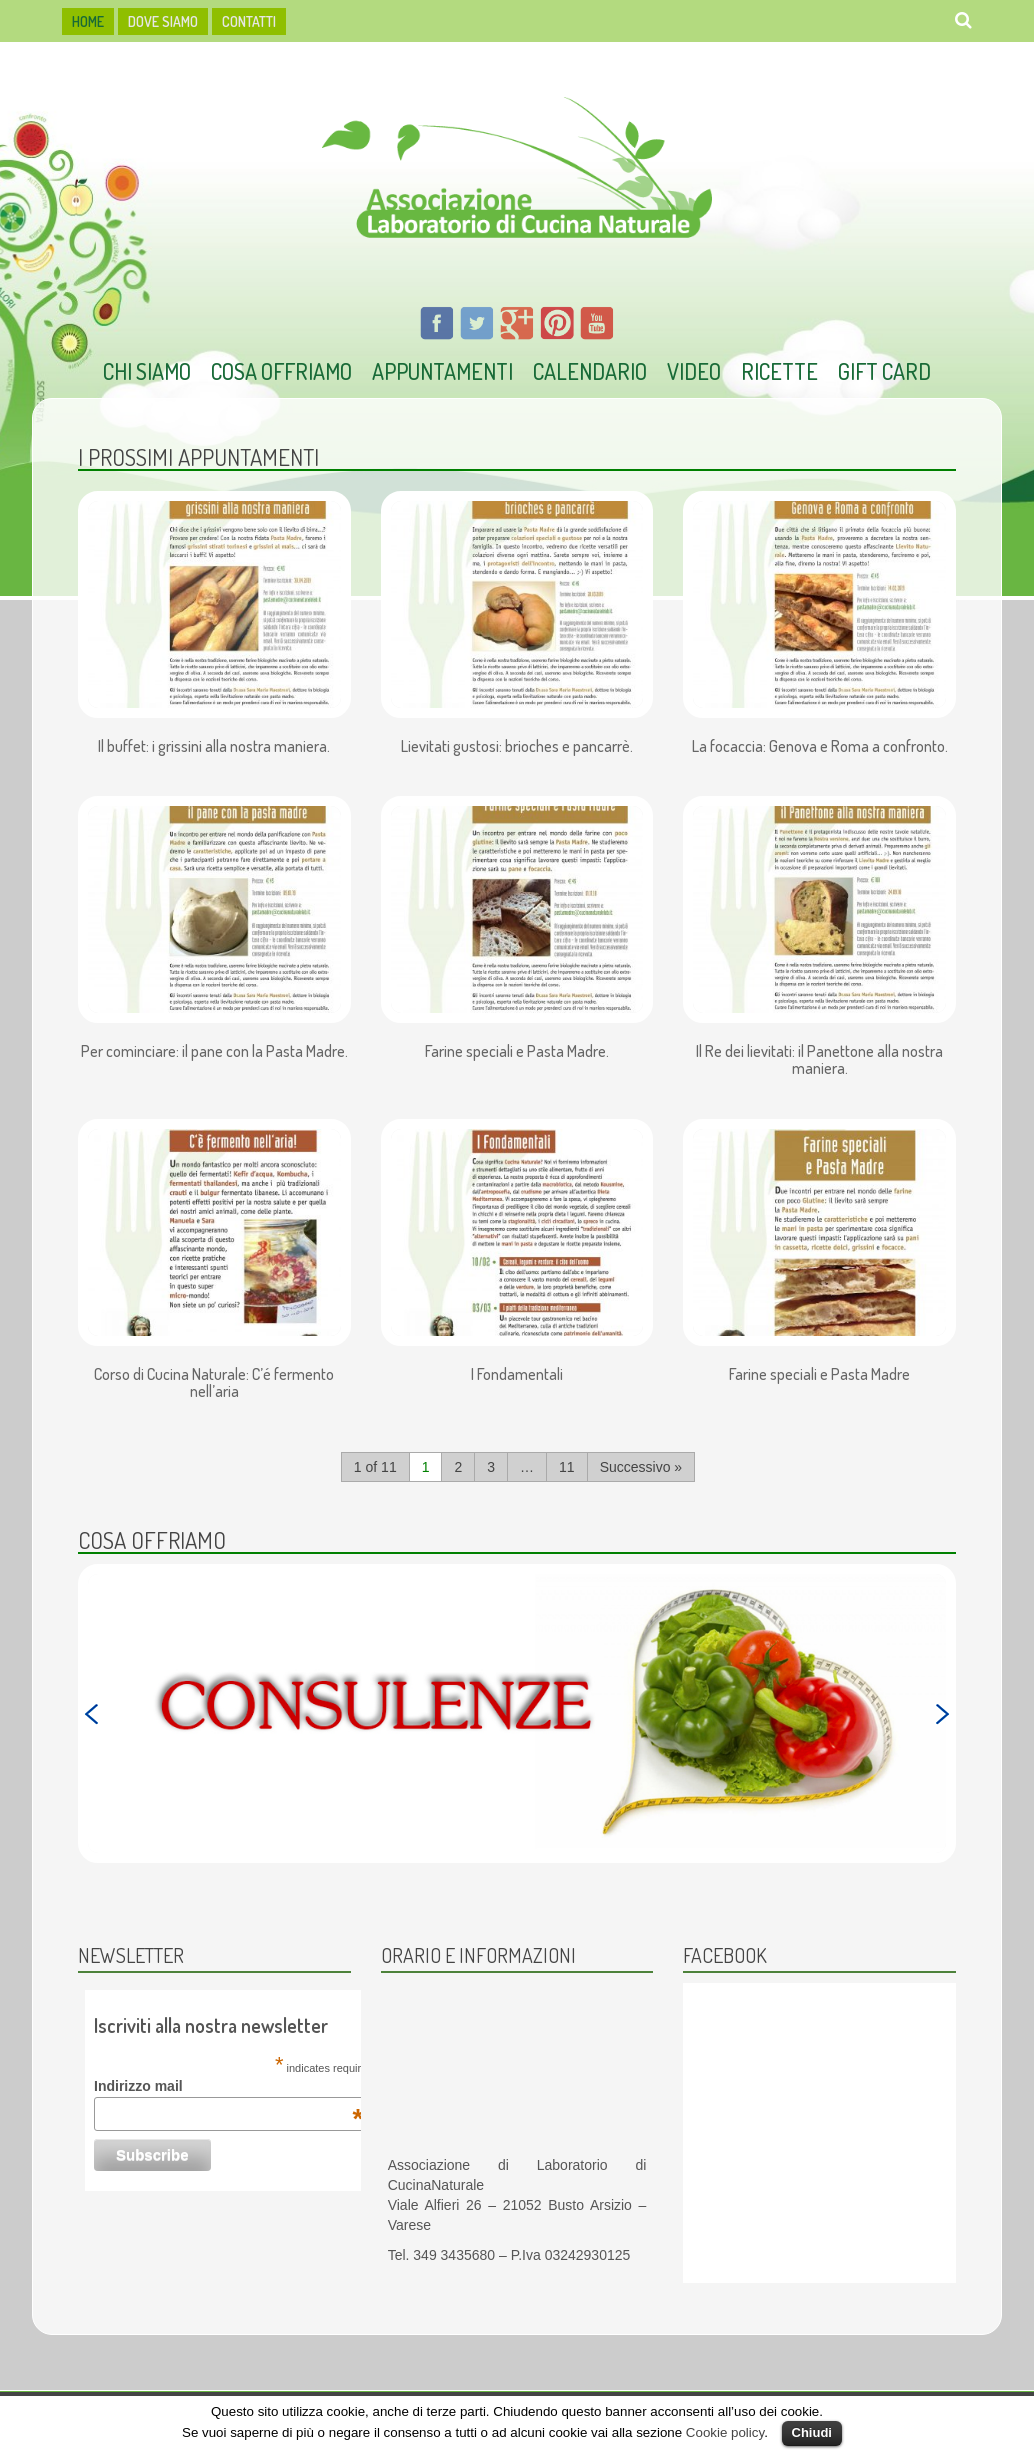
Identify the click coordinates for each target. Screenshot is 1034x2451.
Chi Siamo (147, 371)
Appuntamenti (442, 371)
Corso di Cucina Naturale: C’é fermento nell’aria (214, 1383)
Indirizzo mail (228, 2086)
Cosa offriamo (281, 371)
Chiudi (812, 2432)
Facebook (725, 1955)
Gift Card (884, 371)
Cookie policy (725, 2432)
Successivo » (641, 1467)
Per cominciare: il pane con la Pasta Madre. (214, 1052)
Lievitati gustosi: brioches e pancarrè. (517, 747)
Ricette (779, 371)
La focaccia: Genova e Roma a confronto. (820, 747)
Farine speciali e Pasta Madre (819, 1375)
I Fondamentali (517, 1375)
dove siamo (163, 21)
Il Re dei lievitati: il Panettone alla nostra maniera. (819, 1060)
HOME (88, 21)
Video (694, 371)
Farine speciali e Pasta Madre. (517, 1052)
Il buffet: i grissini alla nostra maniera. (214, 747)
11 (567, 1467)
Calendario (590, 371)
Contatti (249, 21)
